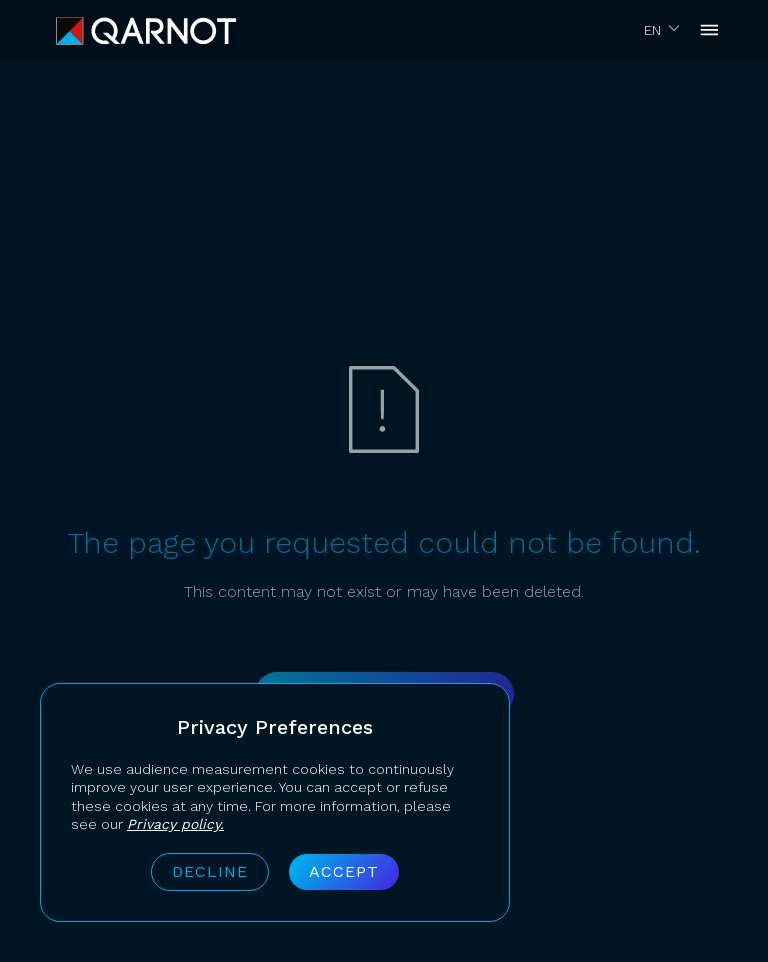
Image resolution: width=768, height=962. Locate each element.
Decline (210, 871)
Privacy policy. (175, 824)
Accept (344, 871)
